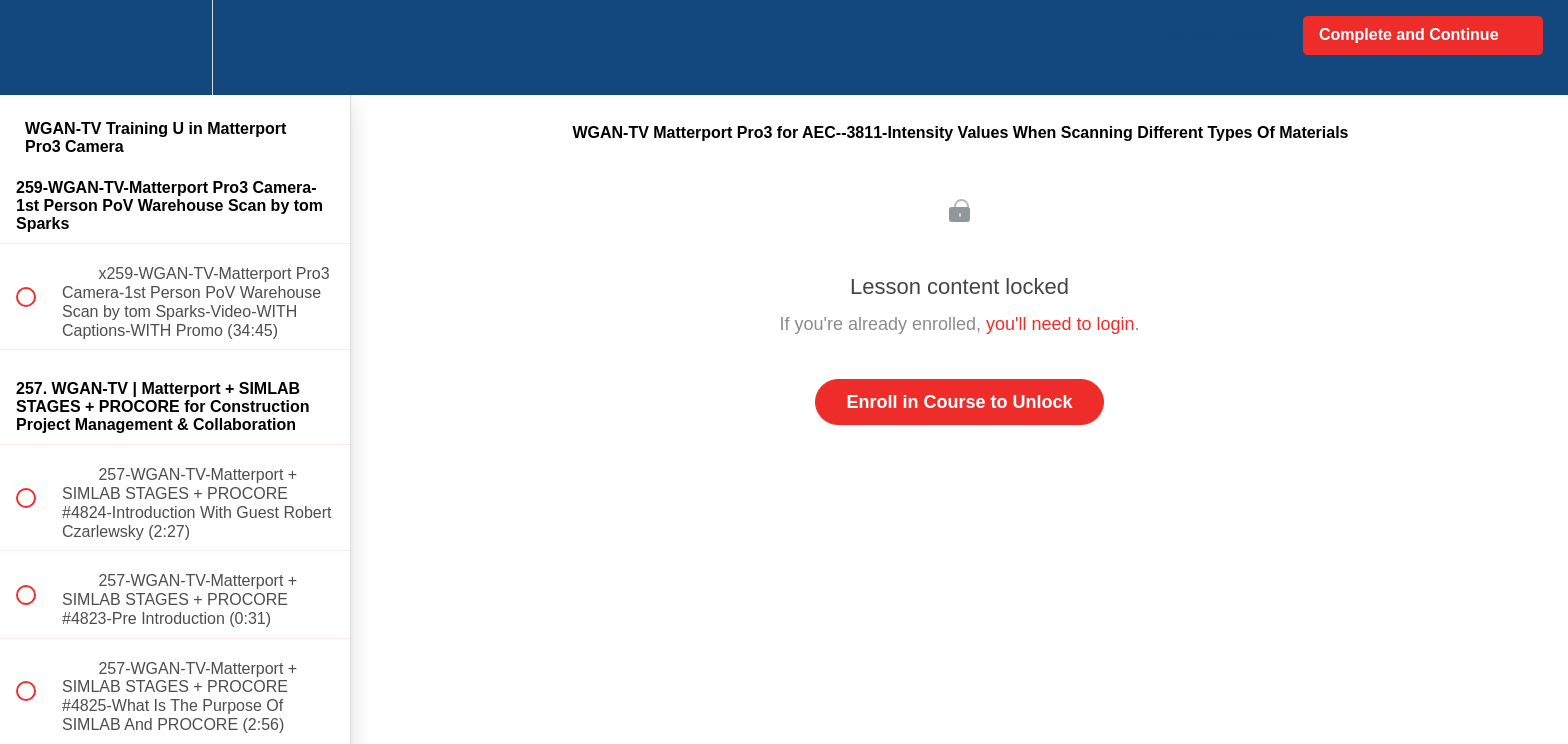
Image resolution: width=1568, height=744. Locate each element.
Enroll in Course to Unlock (959, 402)
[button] (37, 47)
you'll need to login (1060, 324)
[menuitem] (175, 47)
